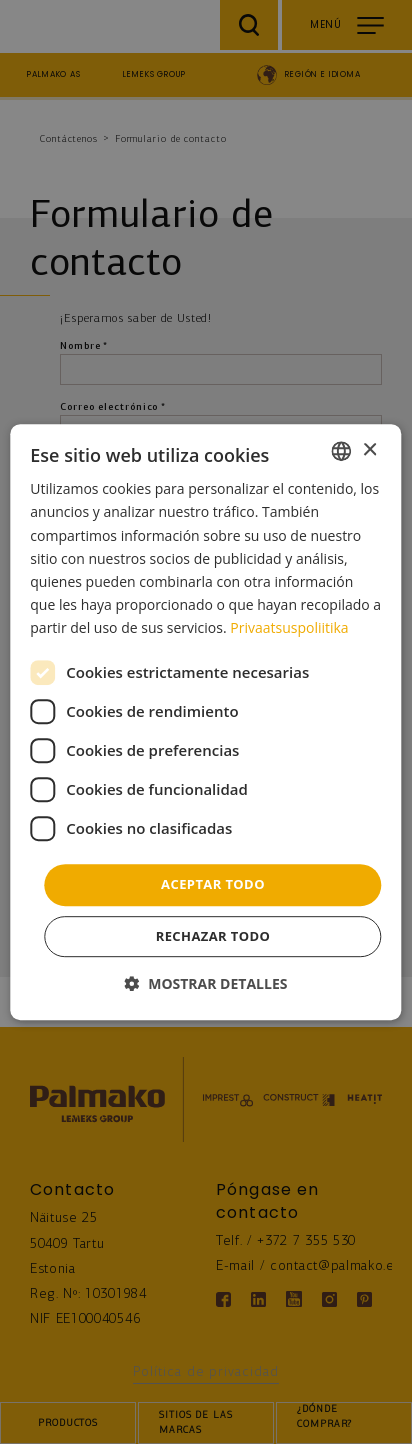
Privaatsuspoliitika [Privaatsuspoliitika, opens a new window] (289, 627)
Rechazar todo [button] (213, 936)
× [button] (369, 450)
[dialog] (205, 722)
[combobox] (342, 451)
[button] (206, 983)
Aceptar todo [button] (213, 884)
